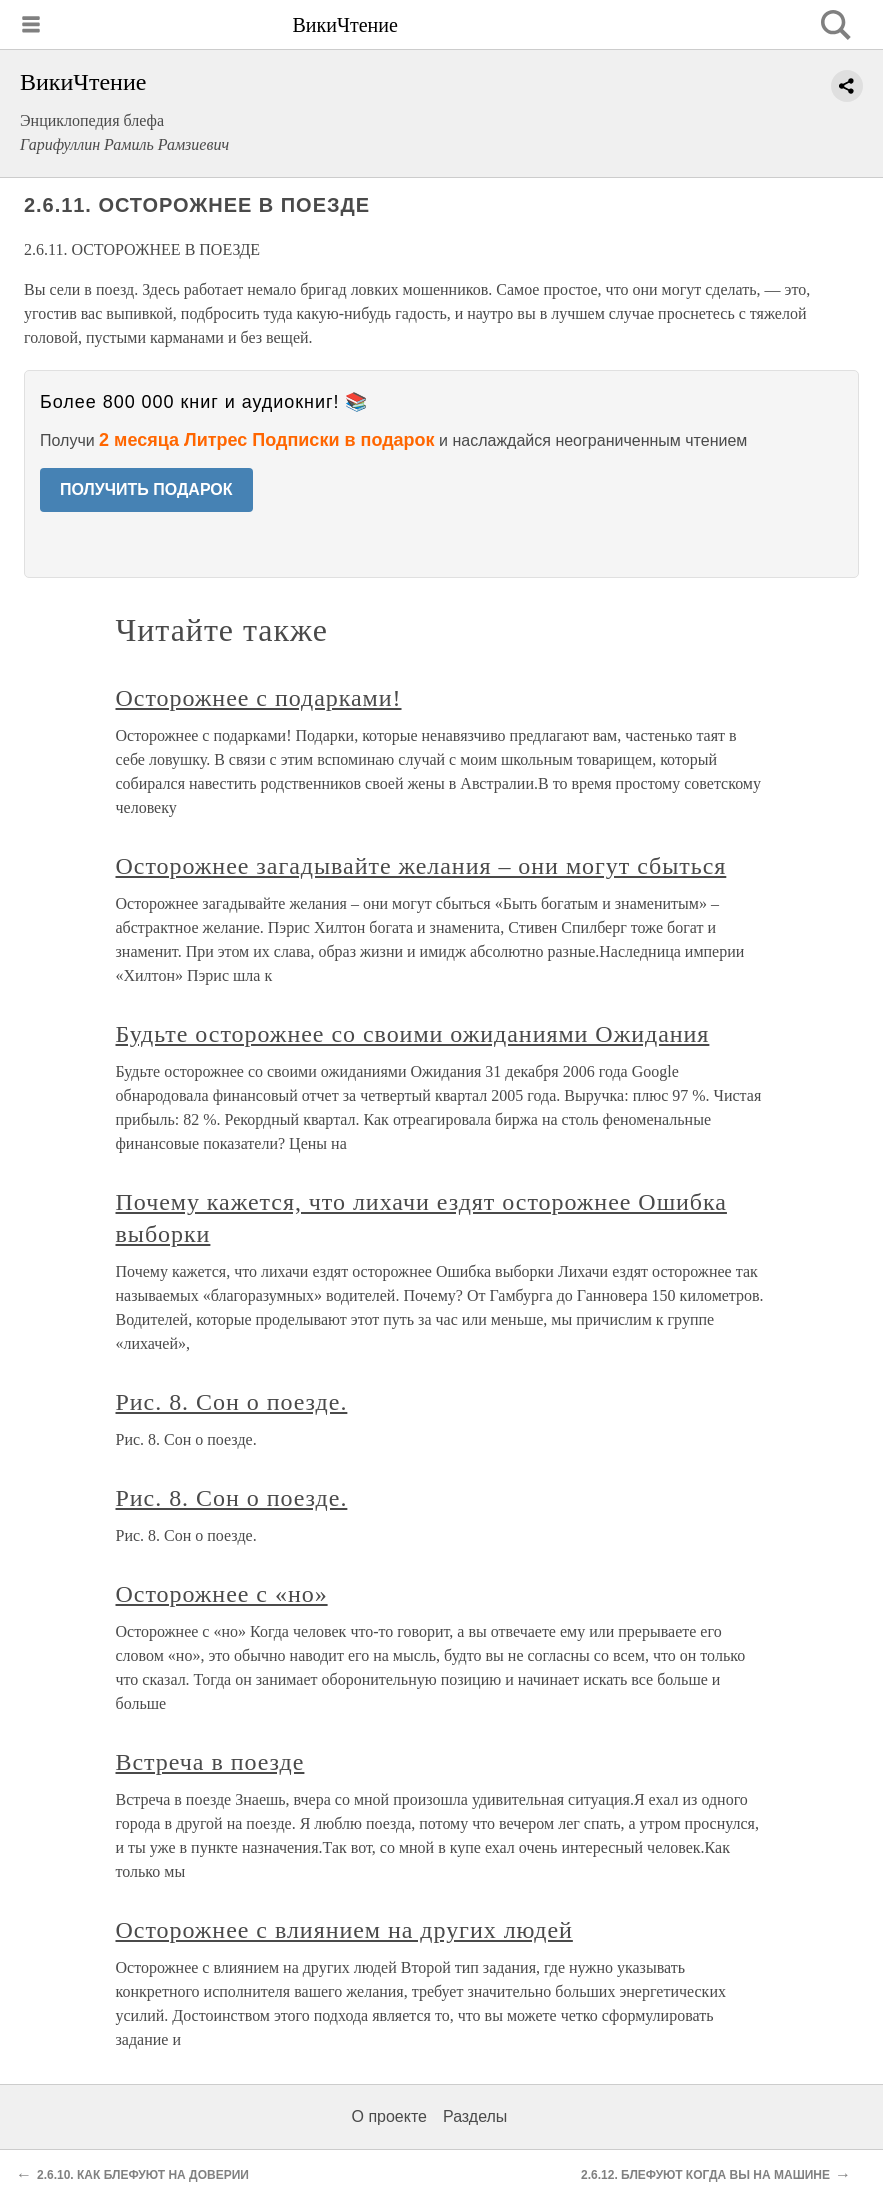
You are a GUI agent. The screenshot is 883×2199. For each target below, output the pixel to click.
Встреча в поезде (210, 1762)
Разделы (475, 2116)
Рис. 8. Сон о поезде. (232, 1402)
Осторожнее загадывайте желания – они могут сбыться (421, 866)
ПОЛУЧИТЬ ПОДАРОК (146, 489)
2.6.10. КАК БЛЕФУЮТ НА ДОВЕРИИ (143, 2175)
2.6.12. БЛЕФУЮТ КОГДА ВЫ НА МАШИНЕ (705, 2175)
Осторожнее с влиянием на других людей (344, 1930)
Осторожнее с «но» (222, 1594)
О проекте (389, 2116)
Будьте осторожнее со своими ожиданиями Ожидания (413, 1034)
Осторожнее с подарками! (259, 698)
